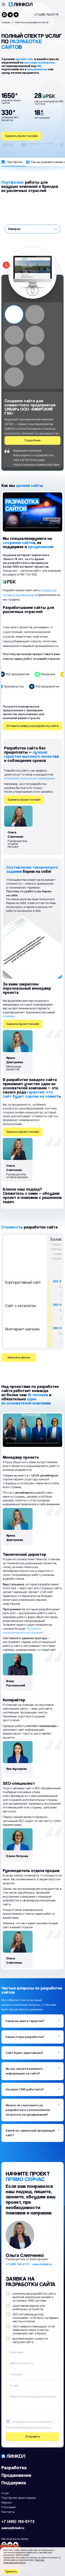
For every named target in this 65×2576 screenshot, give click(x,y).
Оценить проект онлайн (21, 136)
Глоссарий (8, 2507)
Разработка (14, 2467)
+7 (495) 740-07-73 (17, 2264)
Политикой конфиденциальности (28, 2427)
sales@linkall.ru (42, 2264)
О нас (5, 2493)
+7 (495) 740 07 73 (46, 14)
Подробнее (32, 440)
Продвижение (16, 2475)
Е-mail (14, 2385)
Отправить (32, 2436)
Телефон (16, 2374)
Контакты (8, 2512)
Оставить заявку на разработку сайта (32, 726)
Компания (16, 2352)
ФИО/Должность (21, 2363)
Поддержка (13, 2482)
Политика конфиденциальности (23, 2561)
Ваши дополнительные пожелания (33, 2396)
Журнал (6, 2502)
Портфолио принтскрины (18, 2498)
